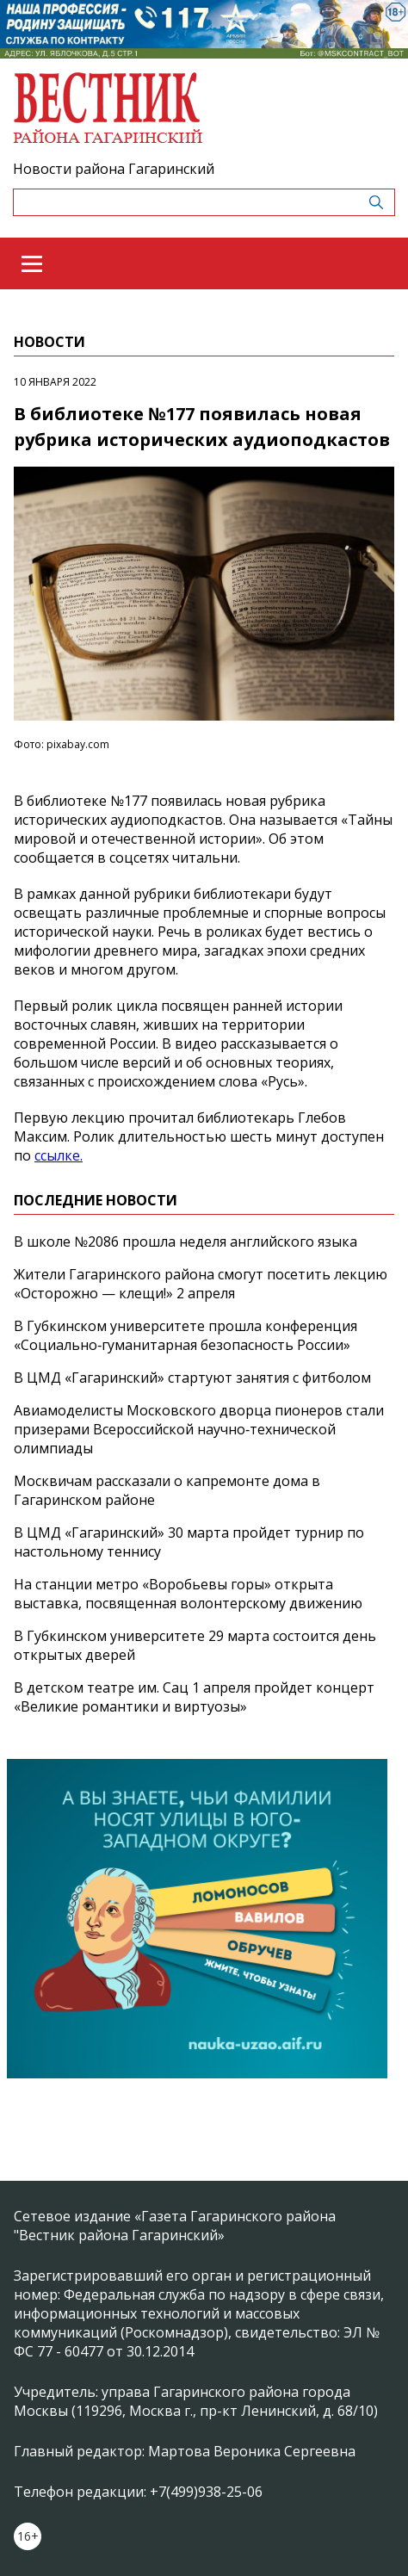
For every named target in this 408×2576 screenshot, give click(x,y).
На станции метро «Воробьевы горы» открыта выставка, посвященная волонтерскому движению (188, 1594)
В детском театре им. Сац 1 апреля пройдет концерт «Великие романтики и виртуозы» (194, 1697)
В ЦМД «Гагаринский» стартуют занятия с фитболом (192, 1377)
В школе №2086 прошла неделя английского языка (185, 1241)
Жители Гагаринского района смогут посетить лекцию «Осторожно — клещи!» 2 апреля (200, 1284)
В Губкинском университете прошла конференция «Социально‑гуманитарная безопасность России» (185, 1335)
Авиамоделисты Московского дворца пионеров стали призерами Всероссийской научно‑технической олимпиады (199, 1429)
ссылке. (58, 1155)
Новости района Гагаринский (113, 169)
